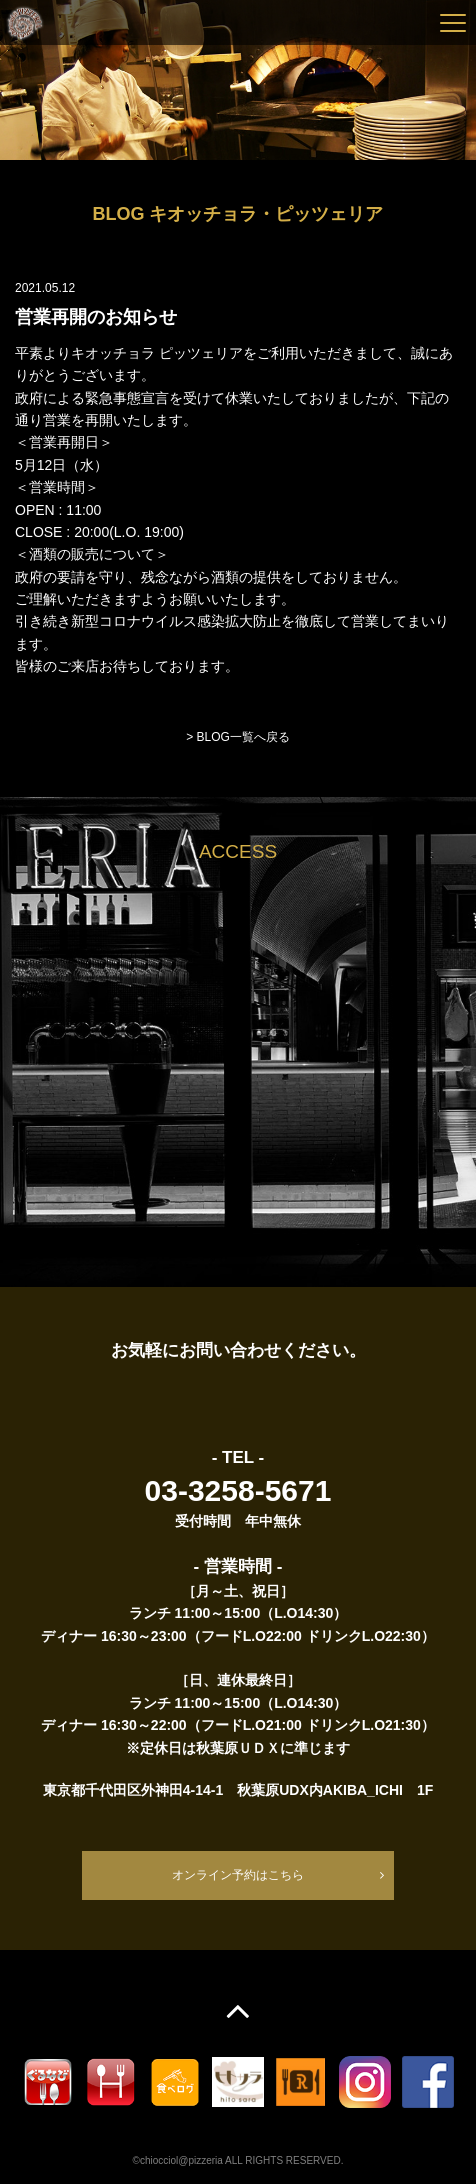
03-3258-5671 (238, 1490)
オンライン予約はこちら (238, 1875)
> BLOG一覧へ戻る (238, 737)
